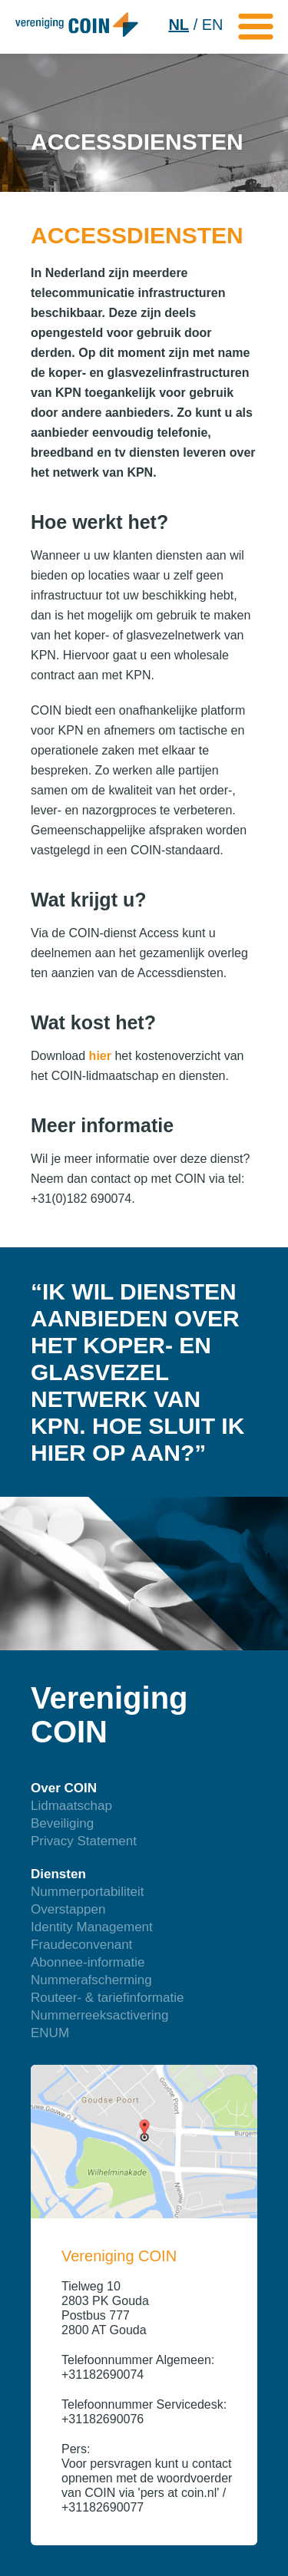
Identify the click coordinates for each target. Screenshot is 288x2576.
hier (100, 1055)
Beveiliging (62, 1823)
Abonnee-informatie (87, 1962)
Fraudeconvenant (81, 1944)
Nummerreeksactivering (100, 2015)
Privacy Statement (84, 1841)
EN (212, 24)
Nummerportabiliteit (87, 1891)
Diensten (58, 1874)
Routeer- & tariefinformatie (107, 1997)
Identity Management (92, 1927)
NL (178, 24)
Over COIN (64, 1788)
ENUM (50, 2033)
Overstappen (68, 1909)
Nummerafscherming (91, 1980)
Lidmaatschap (71, 1805)
